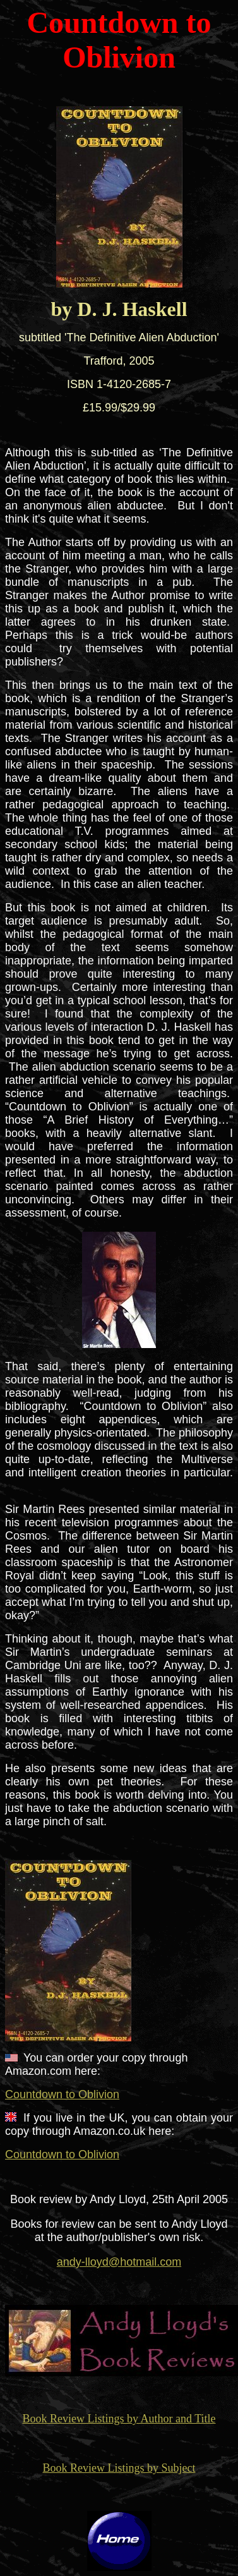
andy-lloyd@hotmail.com (119, 2262)
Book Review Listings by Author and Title (118, 2418)
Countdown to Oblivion (62, 2094)
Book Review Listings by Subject (119, 2468)
